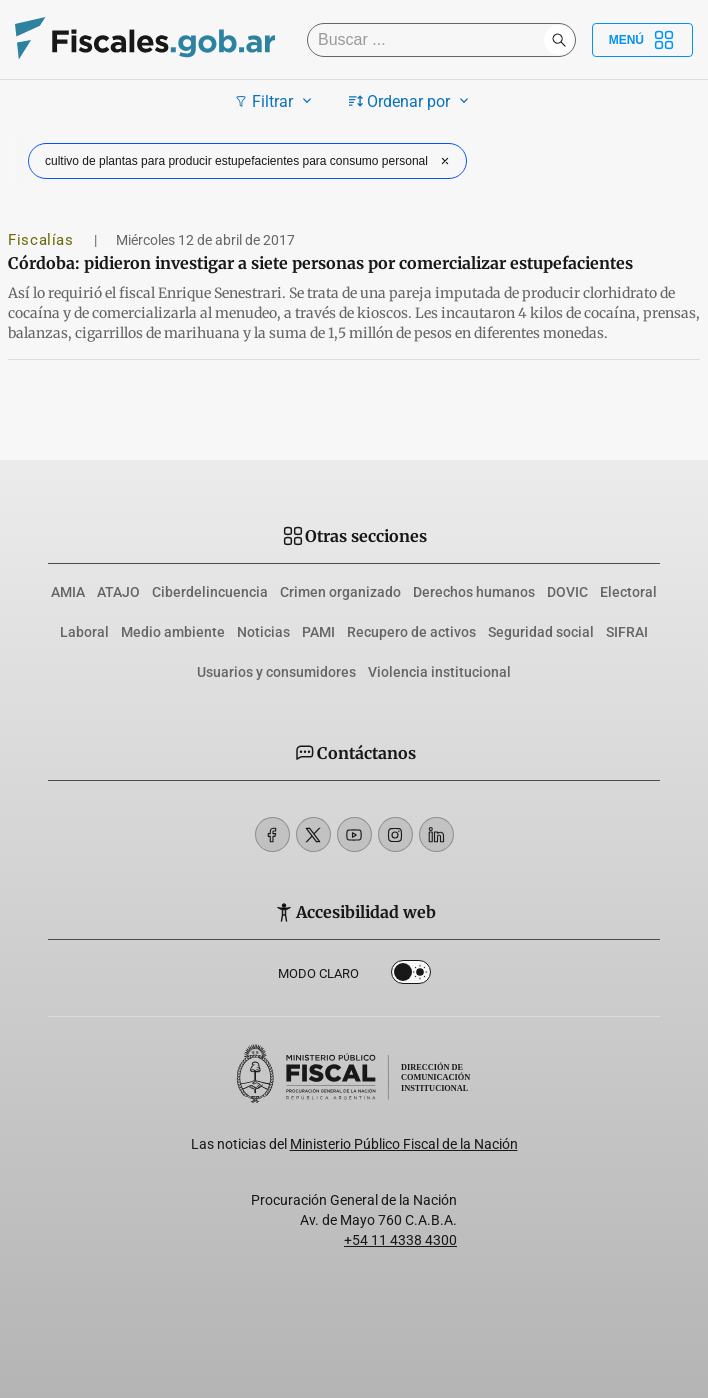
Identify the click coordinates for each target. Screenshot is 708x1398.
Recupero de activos (411, 632)
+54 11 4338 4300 (400, 1240)
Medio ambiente (173, 632)
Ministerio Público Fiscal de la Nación (404, 1144)
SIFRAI (627, 632)
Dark (411, 976)
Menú (642, 40)
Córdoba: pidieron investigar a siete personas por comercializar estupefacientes (320, 263)
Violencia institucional (439, 672)
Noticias (263, 632)
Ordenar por (411, 101)
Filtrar (275, 101)
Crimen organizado (340, 592)
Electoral (628, 592)
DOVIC (567, 592)
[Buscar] (430, 40)
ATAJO (118, 592)
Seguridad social (541, 632)
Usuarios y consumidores (276, 672)
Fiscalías (43, 240)
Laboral (84, 632)
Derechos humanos (474, 592)
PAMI (318, 632)
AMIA (68, 592)
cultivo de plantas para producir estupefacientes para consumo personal (249, 161)
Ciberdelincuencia (210, 592)
